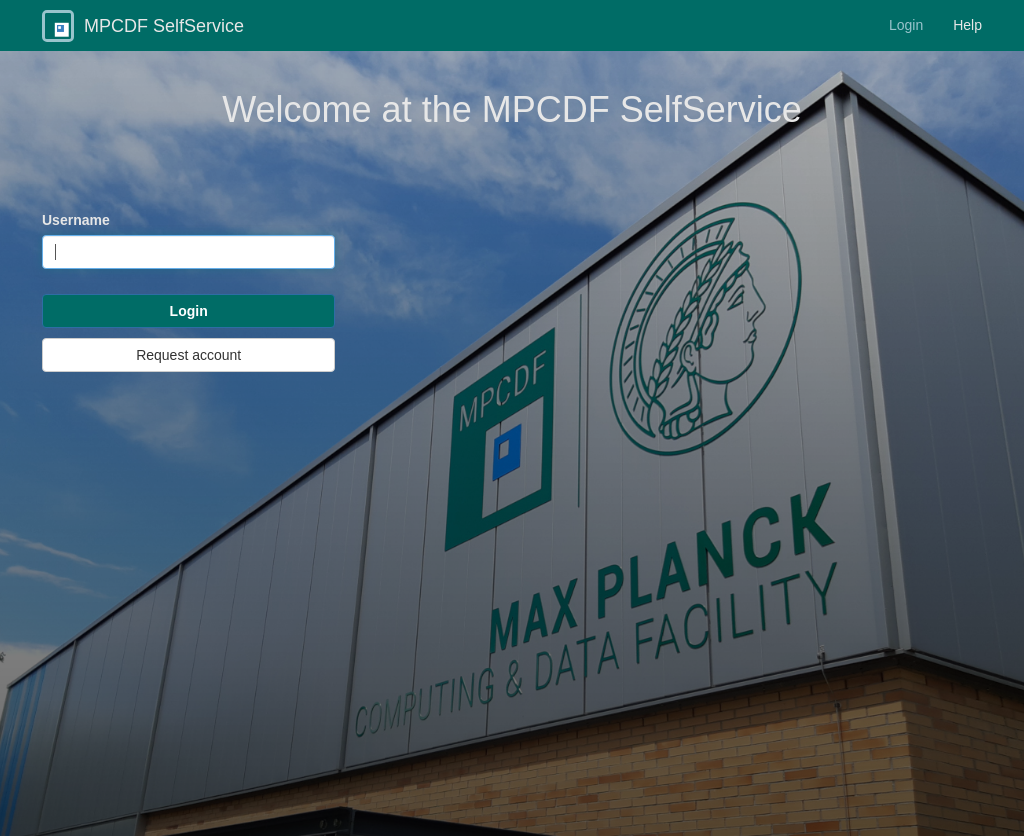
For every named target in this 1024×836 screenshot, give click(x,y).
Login (906, 25)
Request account (188, 355)
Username (76, 220)
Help (967, 25)
